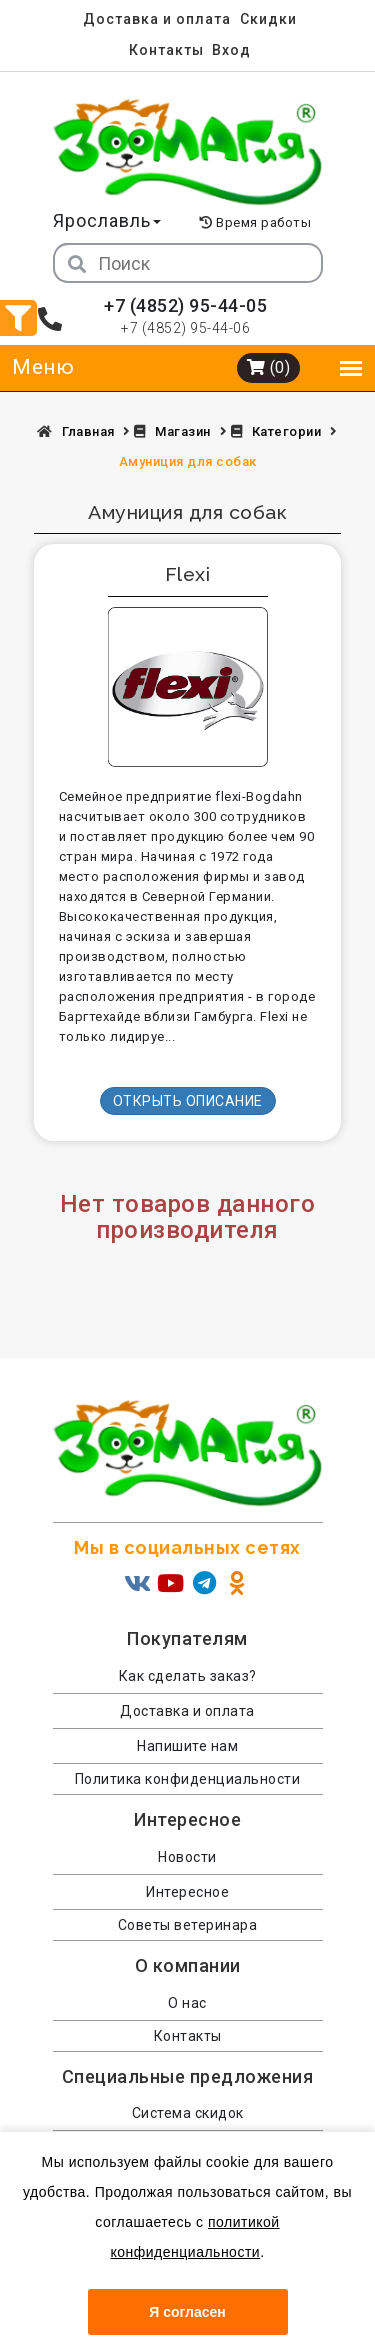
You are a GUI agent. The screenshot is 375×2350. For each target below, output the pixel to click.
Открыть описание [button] (188, 1101)
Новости (187, 1857)
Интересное (187, 1892)
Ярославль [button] (107, 220)
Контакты (166, 50)
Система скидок (188, 2113)
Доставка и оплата (157, 19)
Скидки (268, 19)
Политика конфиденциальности (188, 1779)
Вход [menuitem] (231, 50)
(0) (269, 367)
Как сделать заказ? (188, 1676)
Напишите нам (187, 1746)
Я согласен (187, 2312)
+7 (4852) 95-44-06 (185, 328)
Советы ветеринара (188, 1925)
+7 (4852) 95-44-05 (185, 305)
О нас (187, 2003)
